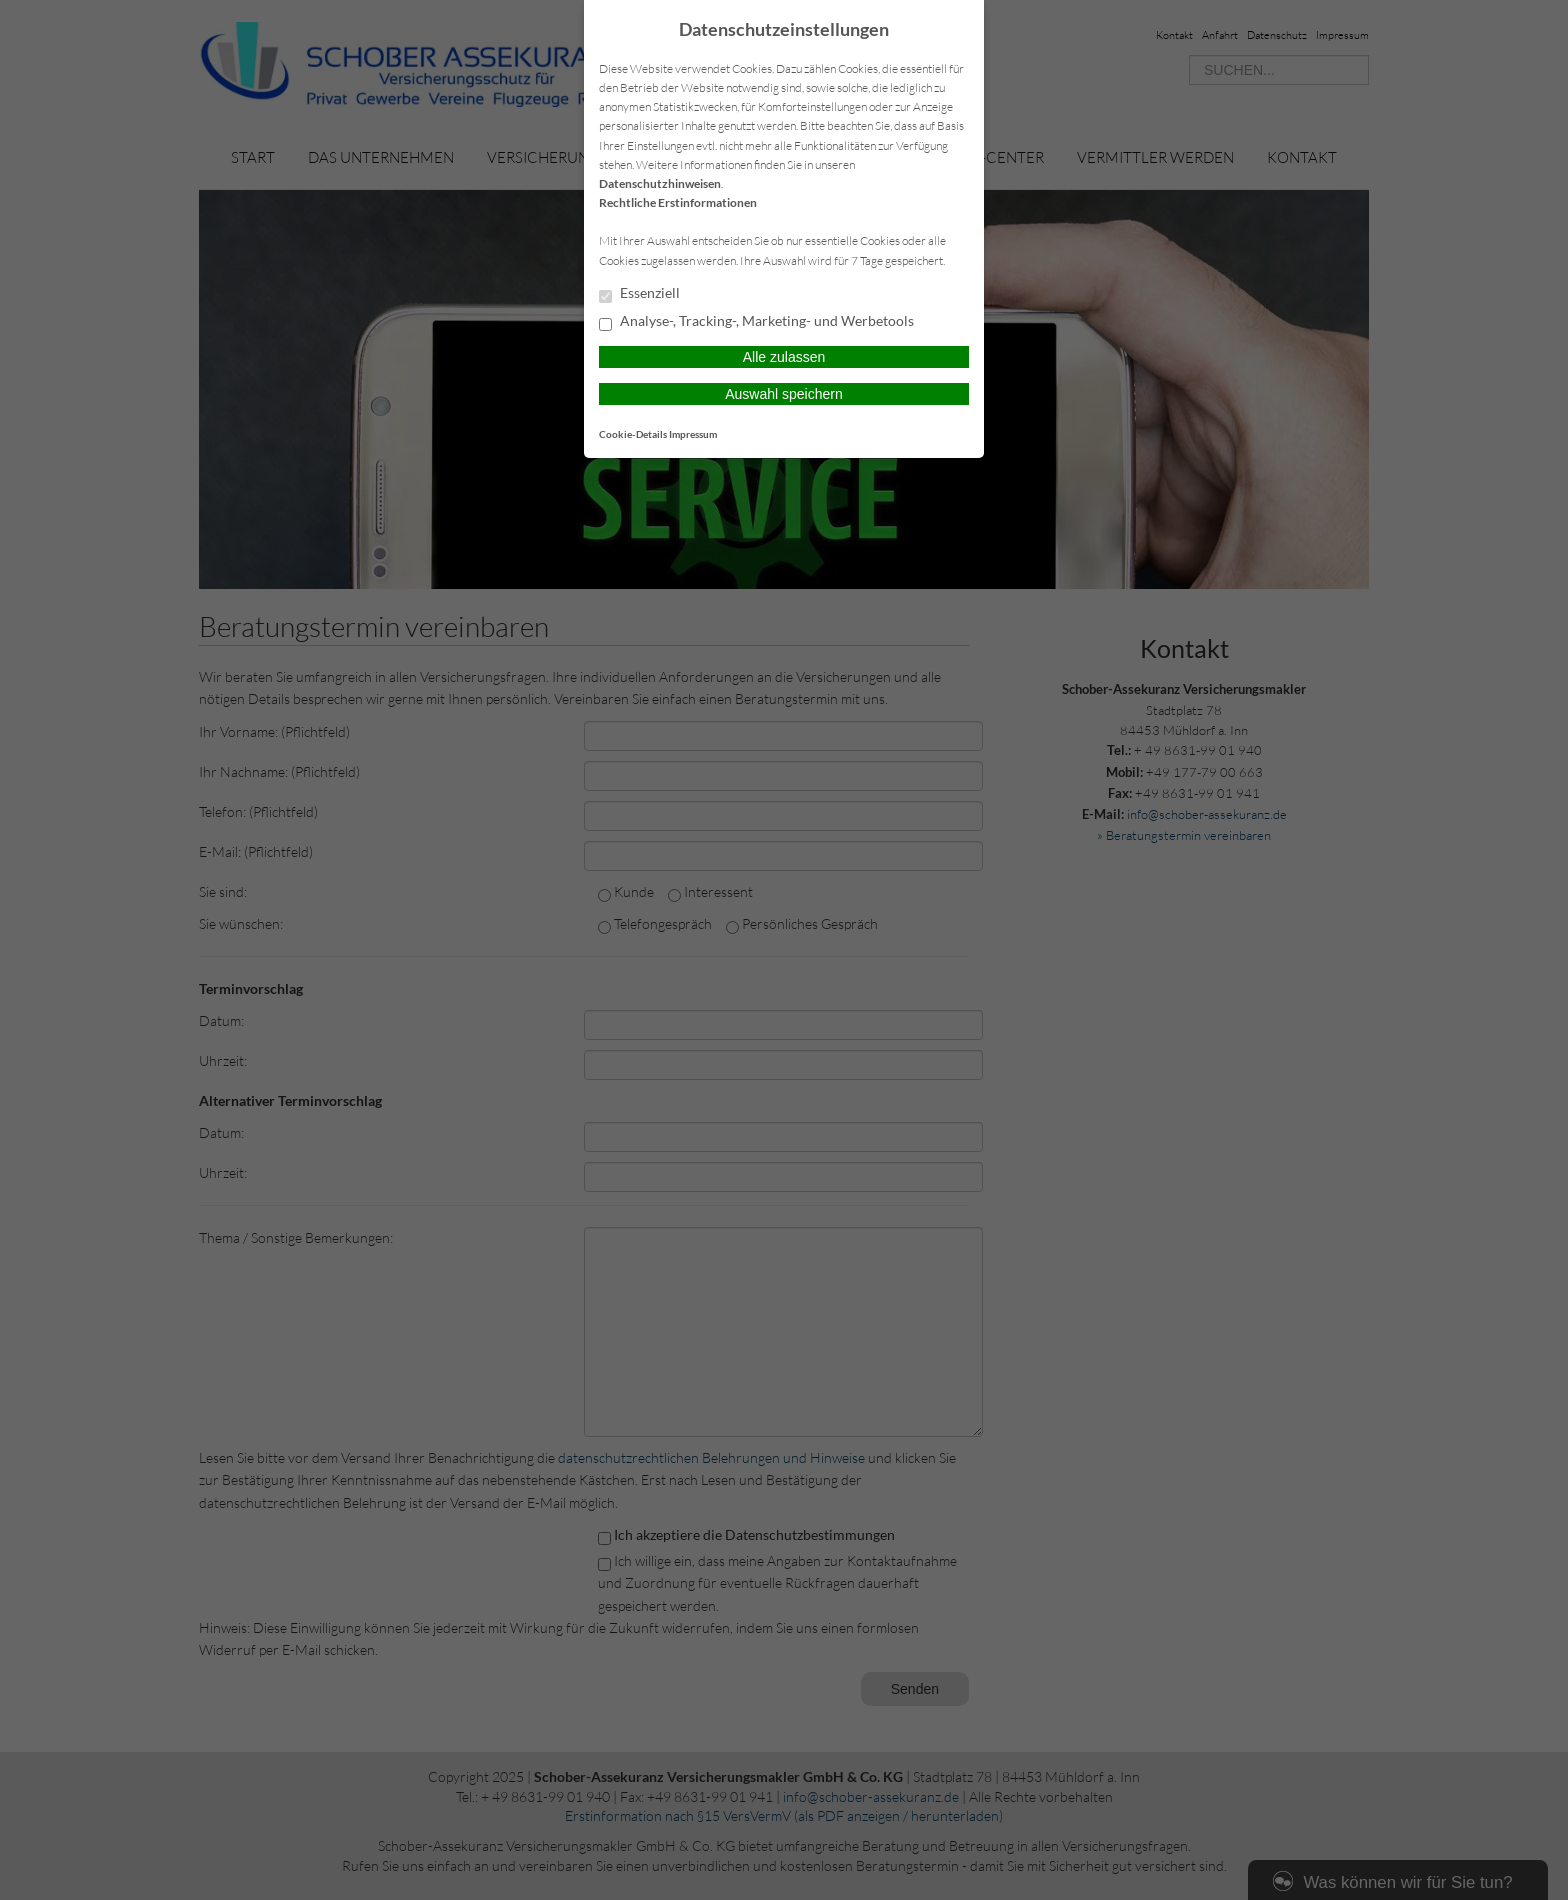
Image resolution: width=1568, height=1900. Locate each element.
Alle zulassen (784, 357)
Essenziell (639, 294)
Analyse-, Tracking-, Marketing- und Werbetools (756, 322)
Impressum (693, 434)
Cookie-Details (633, 434)
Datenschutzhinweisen (660, 183)
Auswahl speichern (784, 394)
